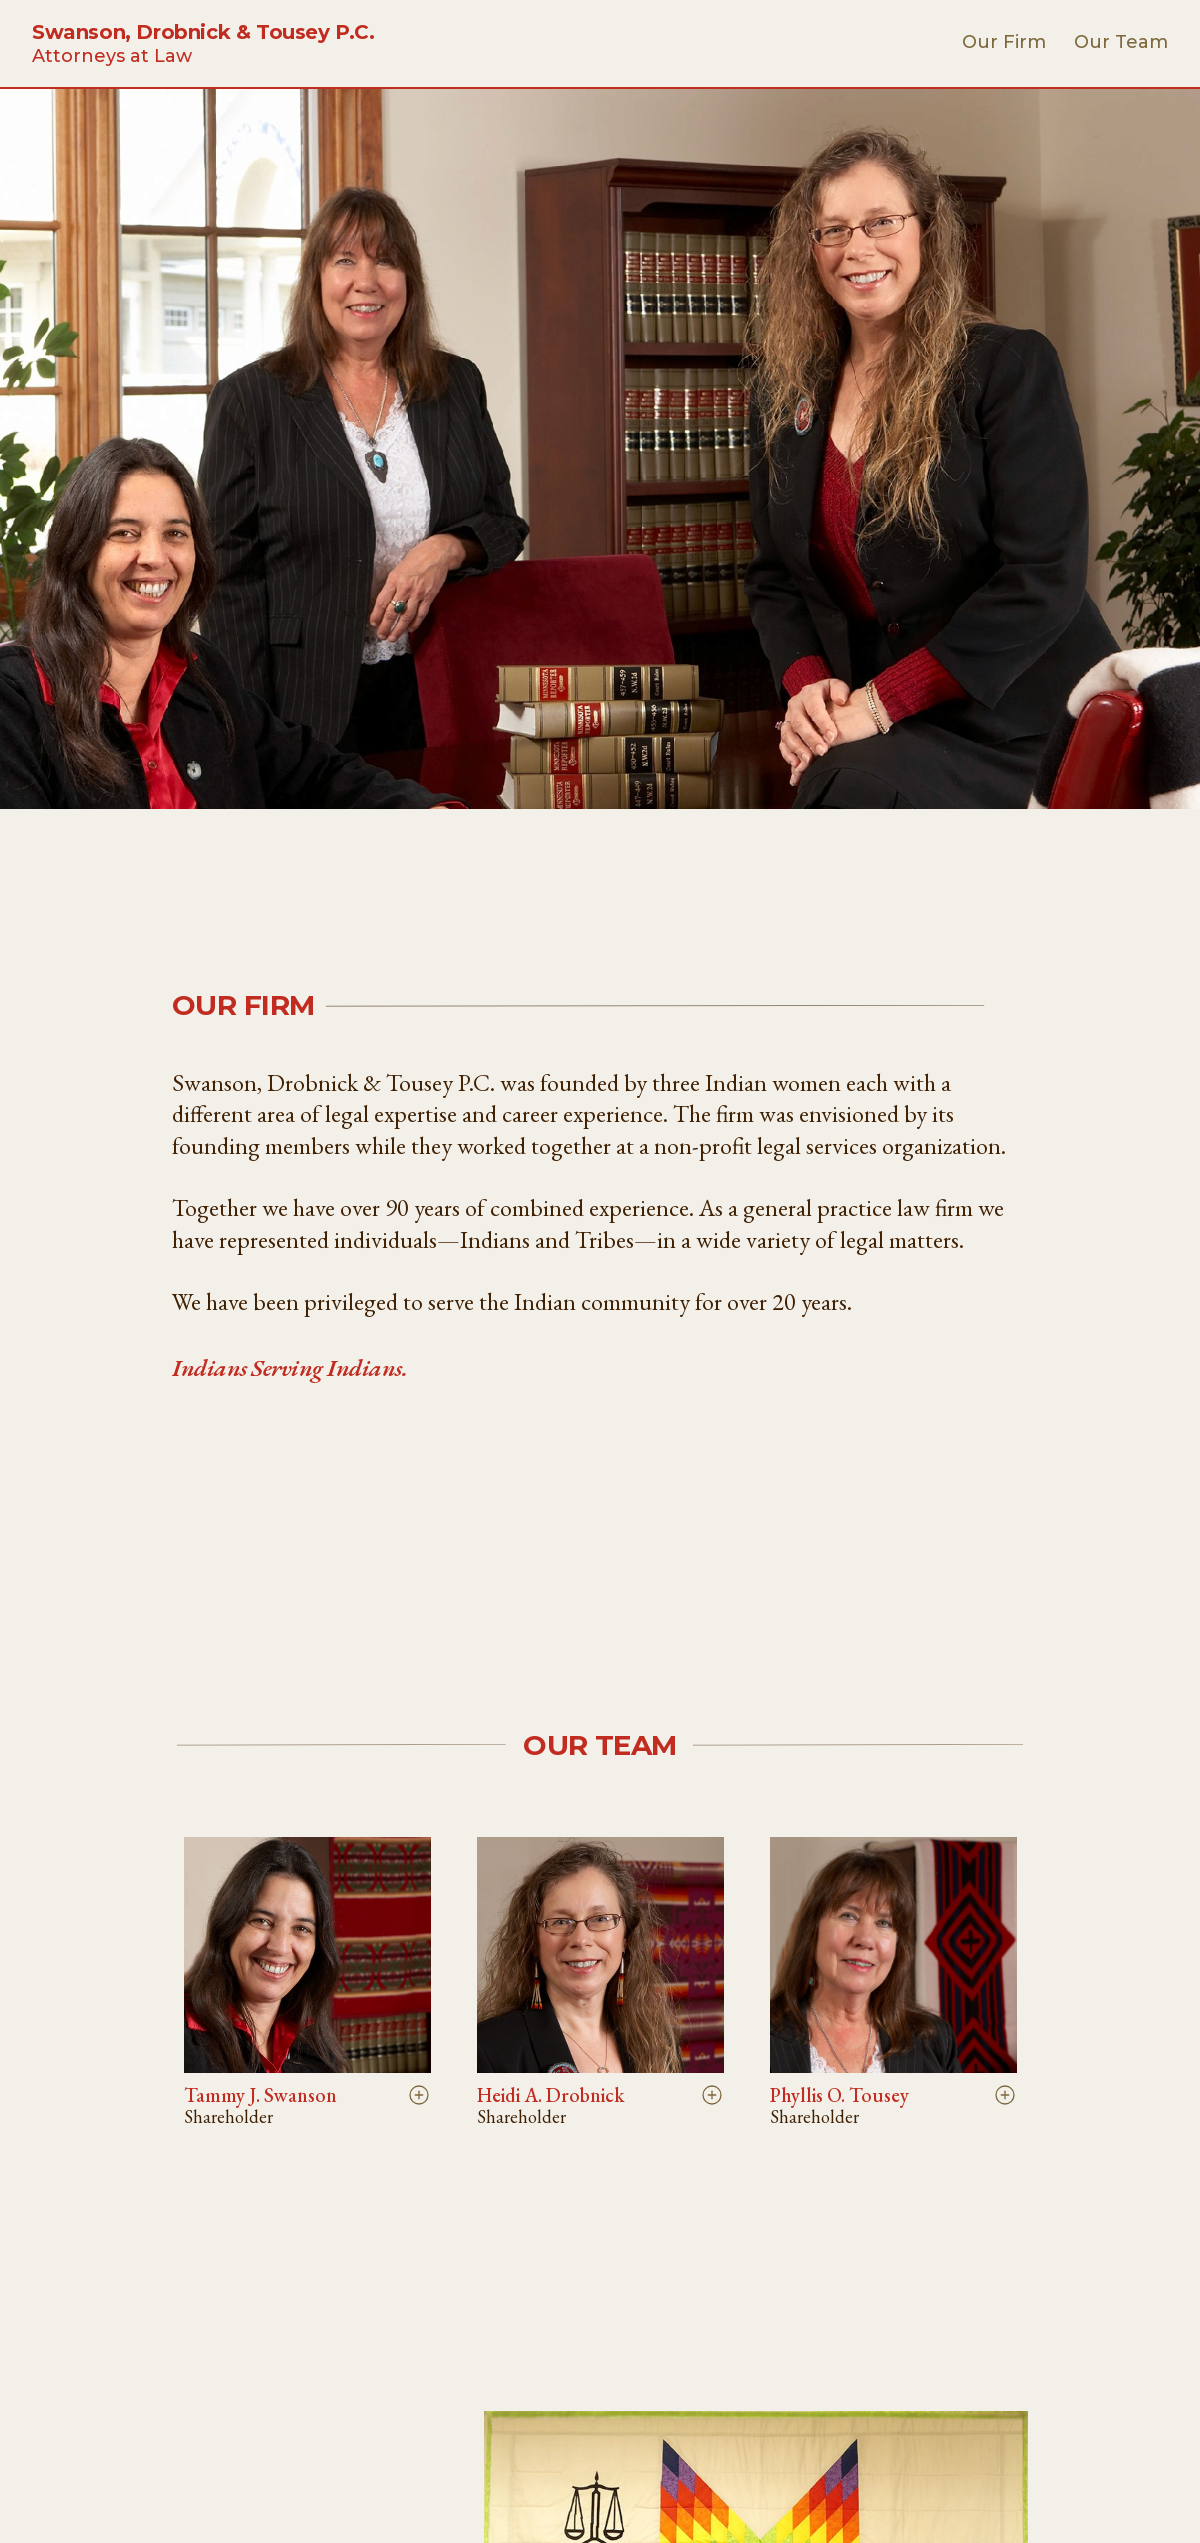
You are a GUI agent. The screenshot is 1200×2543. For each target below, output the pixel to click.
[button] (307, 1982)
